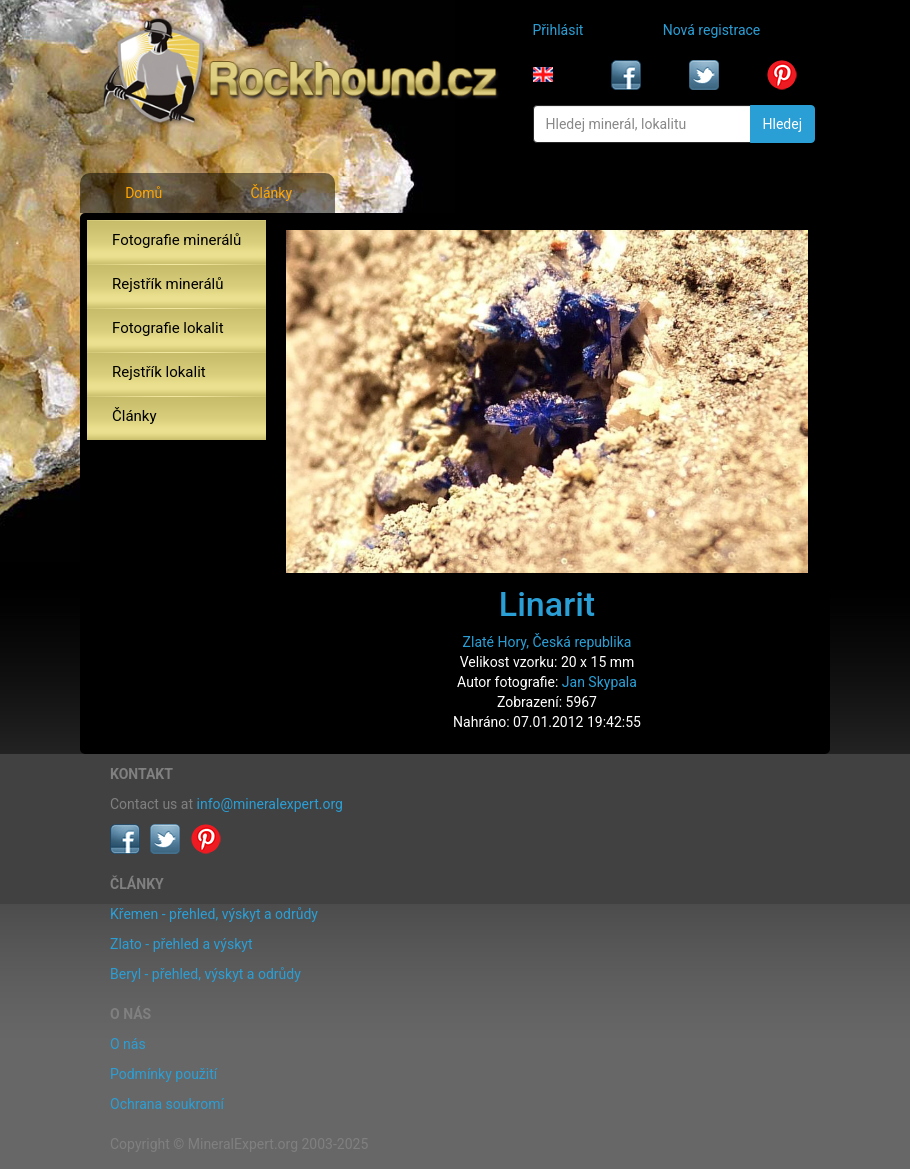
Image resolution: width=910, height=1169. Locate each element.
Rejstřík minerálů (167, 284)
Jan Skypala (599, 682)
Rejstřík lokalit (159, 372)
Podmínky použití (163, 1074)
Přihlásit (558, 30)
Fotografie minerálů (176, 240)
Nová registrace (712, 30)
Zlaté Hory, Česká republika (547, 642)
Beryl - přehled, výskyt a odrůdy (205, 974)
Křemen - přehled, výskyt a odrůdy (214, 914)
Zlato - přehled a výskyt (181, 944)
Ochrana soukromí (167, 1104)
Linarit (547, 604)
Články (271, 193)
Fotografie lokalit (168, 328)
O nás (128, 1044)
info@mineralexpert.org (270, 804)
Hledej (782, 124)
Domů (143, 193)
